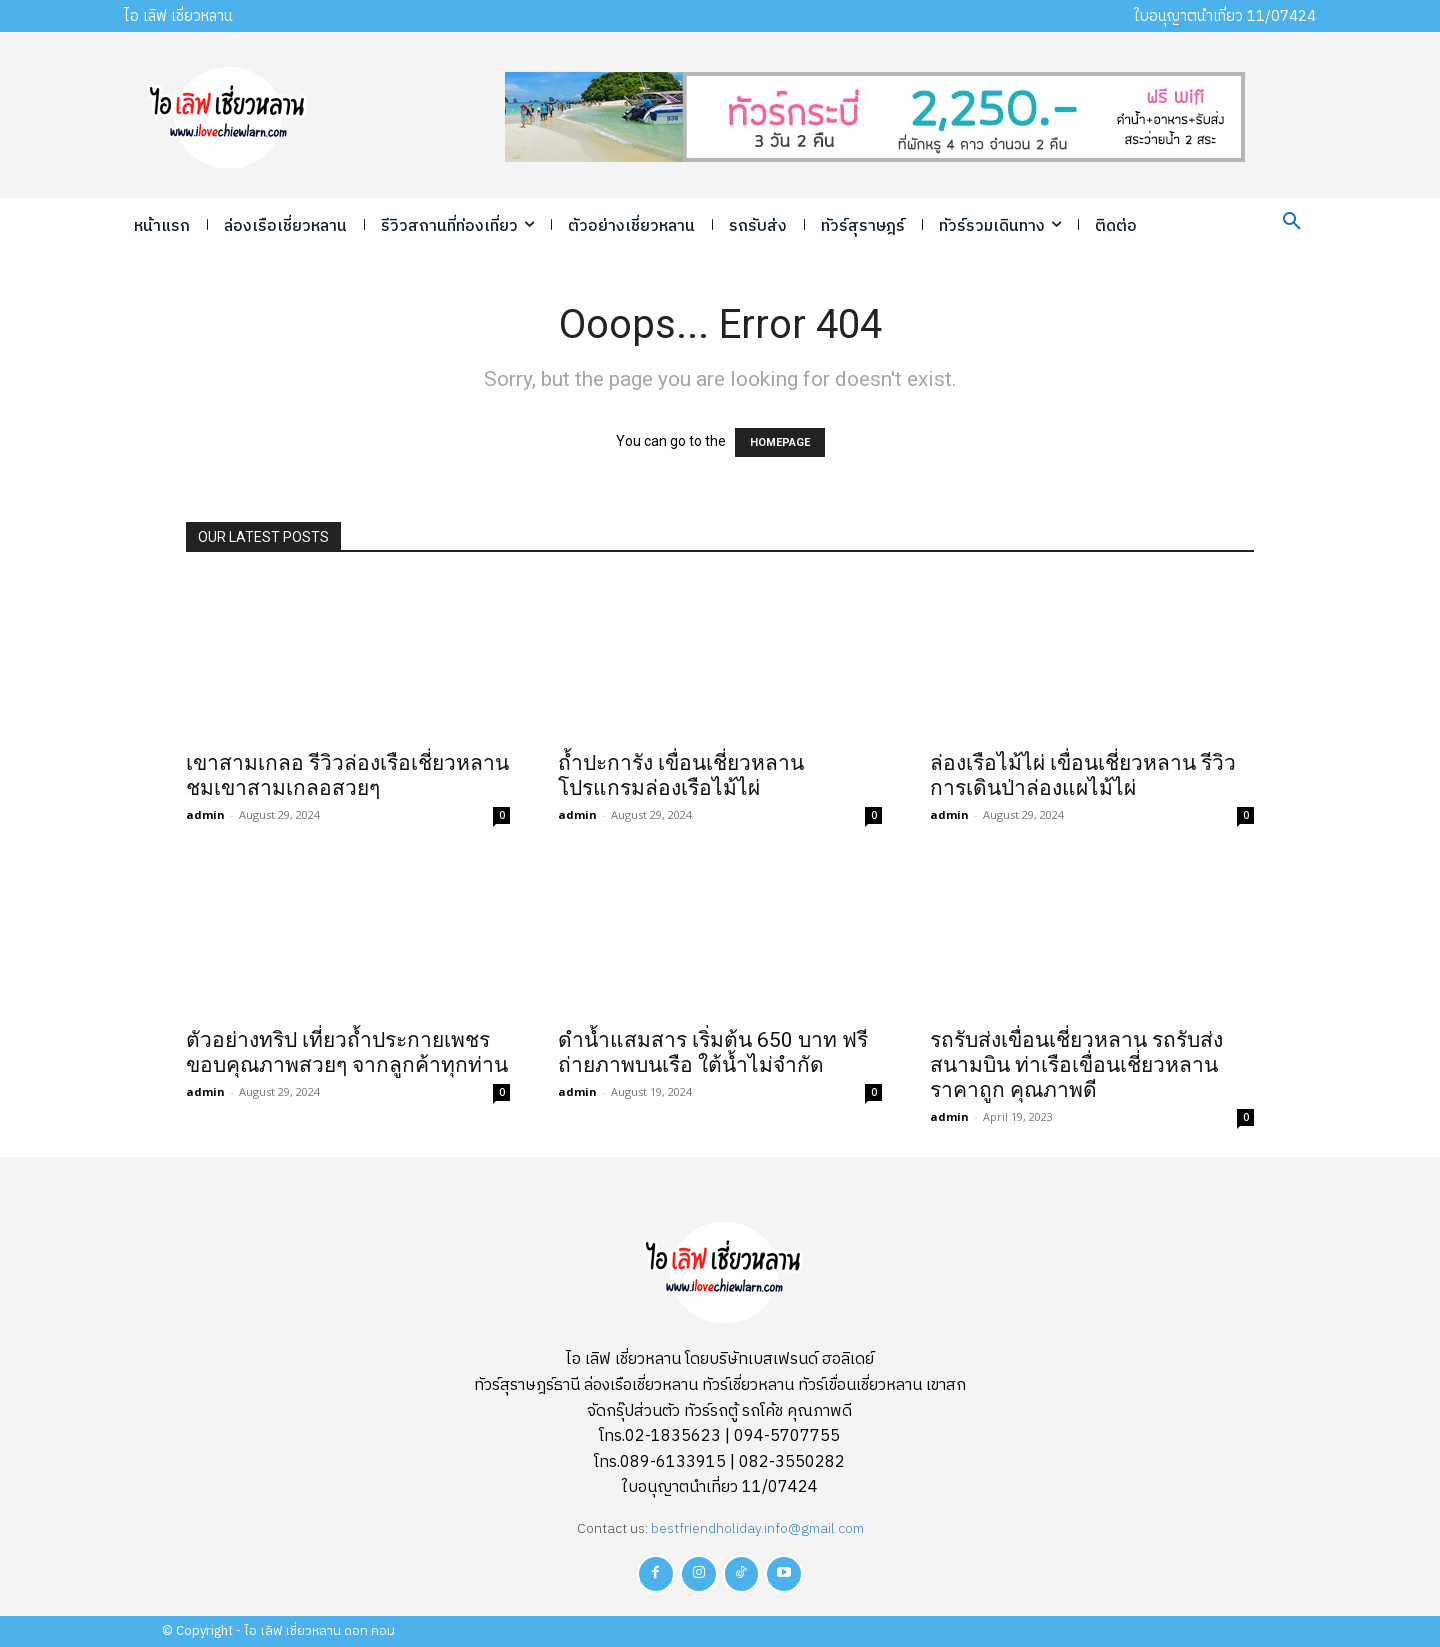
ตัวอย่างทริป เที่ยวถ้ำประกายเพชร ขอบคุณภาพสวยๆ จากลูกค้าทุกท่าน (347, 1052)
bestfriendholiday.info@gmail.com (757, 1528)
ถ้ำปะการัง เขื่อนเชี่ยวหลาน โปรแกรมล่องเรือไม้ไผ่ (681, 775)
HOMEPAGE (780, 442)
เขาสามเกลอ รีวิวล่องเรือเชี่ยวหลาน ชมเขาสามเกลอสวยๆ (347, 775)
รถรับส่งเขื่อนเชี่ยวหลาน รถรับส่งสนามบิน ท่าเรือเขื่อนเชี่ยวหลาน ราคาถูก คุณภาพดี (1076, 1065)
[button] (1292, 222)
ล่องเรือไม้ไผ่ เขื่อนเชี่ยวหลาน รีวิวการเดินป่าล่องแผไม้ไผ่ (1083, 775)
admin (205, 814)
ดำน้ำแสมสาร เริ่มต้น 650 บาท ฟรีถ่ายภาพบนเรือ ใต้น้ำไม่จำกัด (713, 1052)
